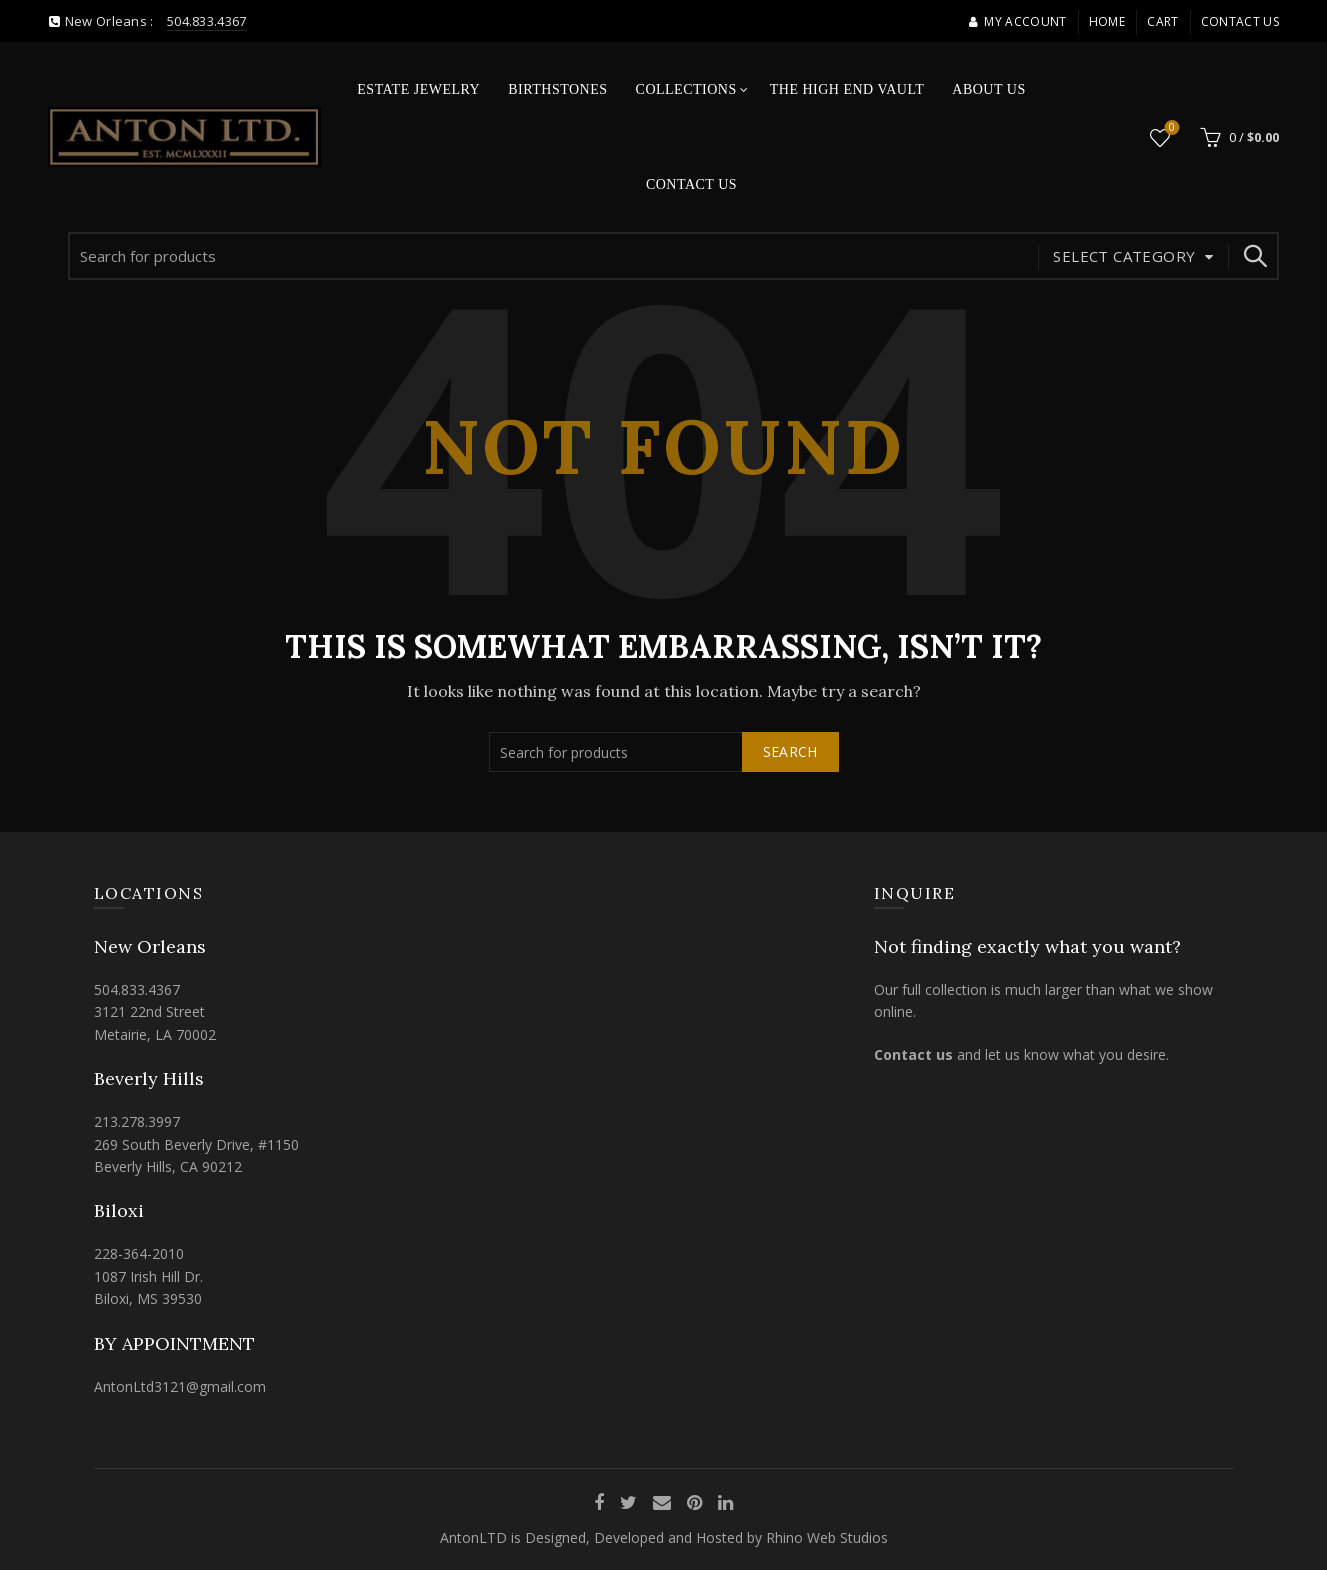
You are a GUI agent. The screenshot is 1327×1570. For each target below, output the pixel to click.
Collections (686, 89)
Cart (1162, 21)
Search (1254, 256)
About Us (988, 89)
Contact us (913, 1054)
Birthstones (557, 89)
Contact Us (1240, 21)
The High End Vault (847, 89)
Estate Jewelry (418, 89)
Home (1107, 21)
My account (1017, 21)
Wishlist (1169, 129)
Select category (1124, 256)
